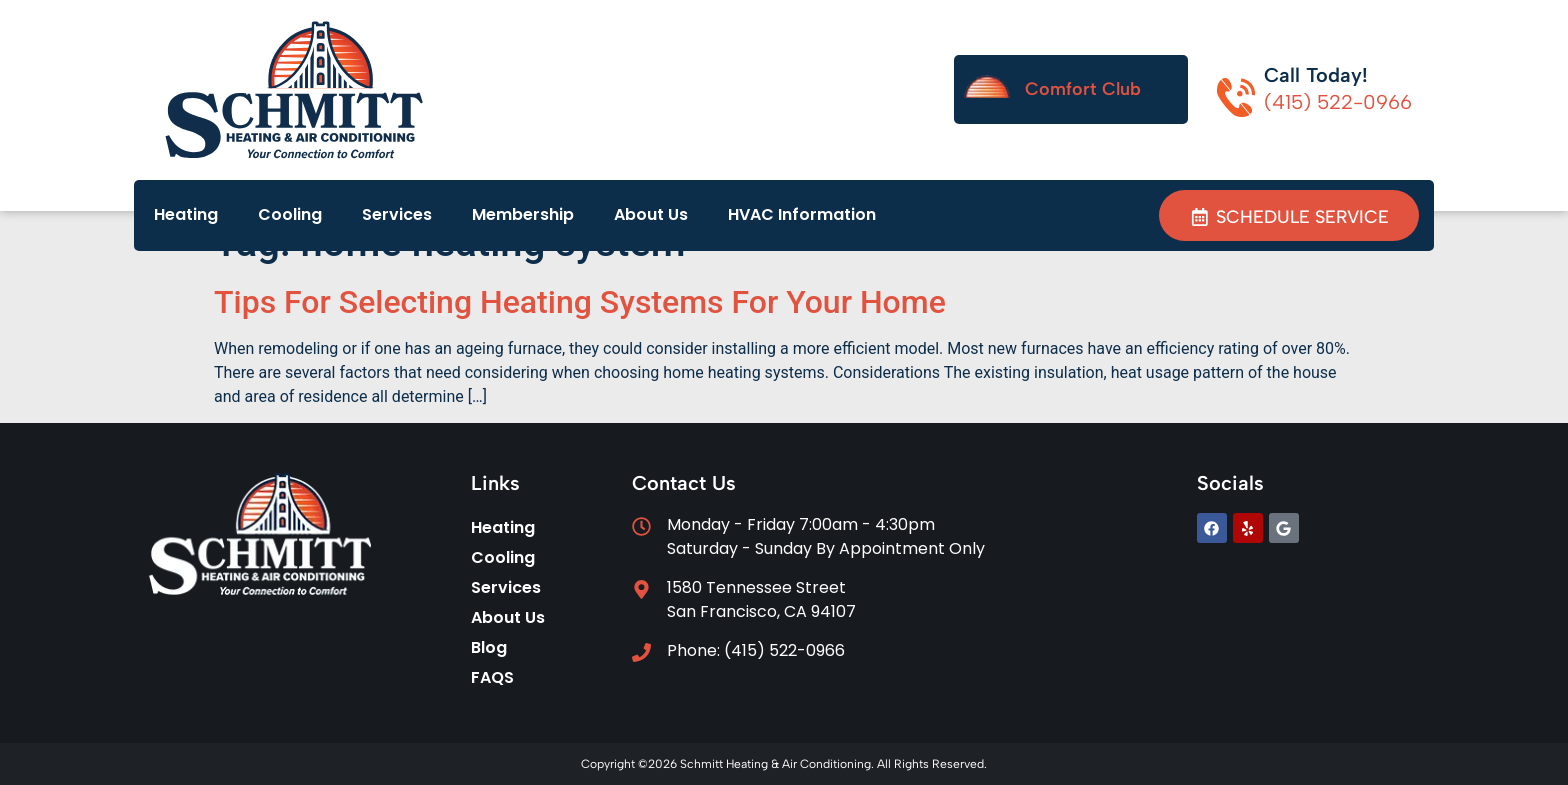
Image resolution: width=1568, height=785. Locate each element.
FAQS (492, 677)
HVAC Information (802, 214)
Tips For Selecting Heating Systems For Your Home (580, 302)
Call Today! (1316, 75)
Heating (186, 214)
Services (397, 214)
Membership (523, 214)
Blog (489, 647)
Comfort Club (1083, 89)
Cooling (290, 214)
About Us (651, 214)
